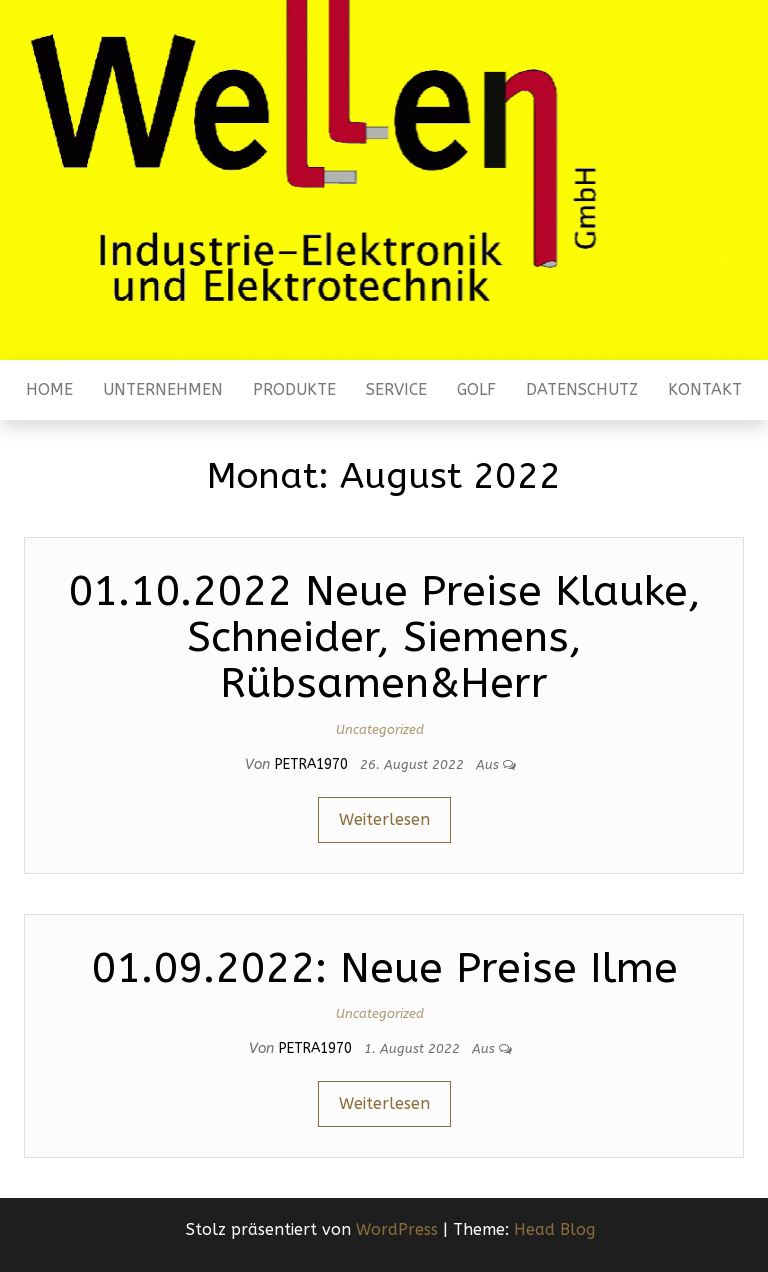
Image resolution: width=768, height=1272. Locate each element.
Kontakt (705, 389)
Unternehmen (163, 389)
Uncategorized (380, 729)
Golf (476, 389)
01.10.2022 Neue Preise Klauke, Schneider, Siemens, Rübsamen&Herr (384, 637)
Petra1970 (313, 764)
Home (49, 389)
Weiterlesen (384, 819)
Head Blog (554, 1229)
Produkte (294, 389)
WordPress (397, 1229)
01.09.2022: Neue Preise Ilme (384, 968)
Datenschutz (582, 389)
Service (396, 389)
